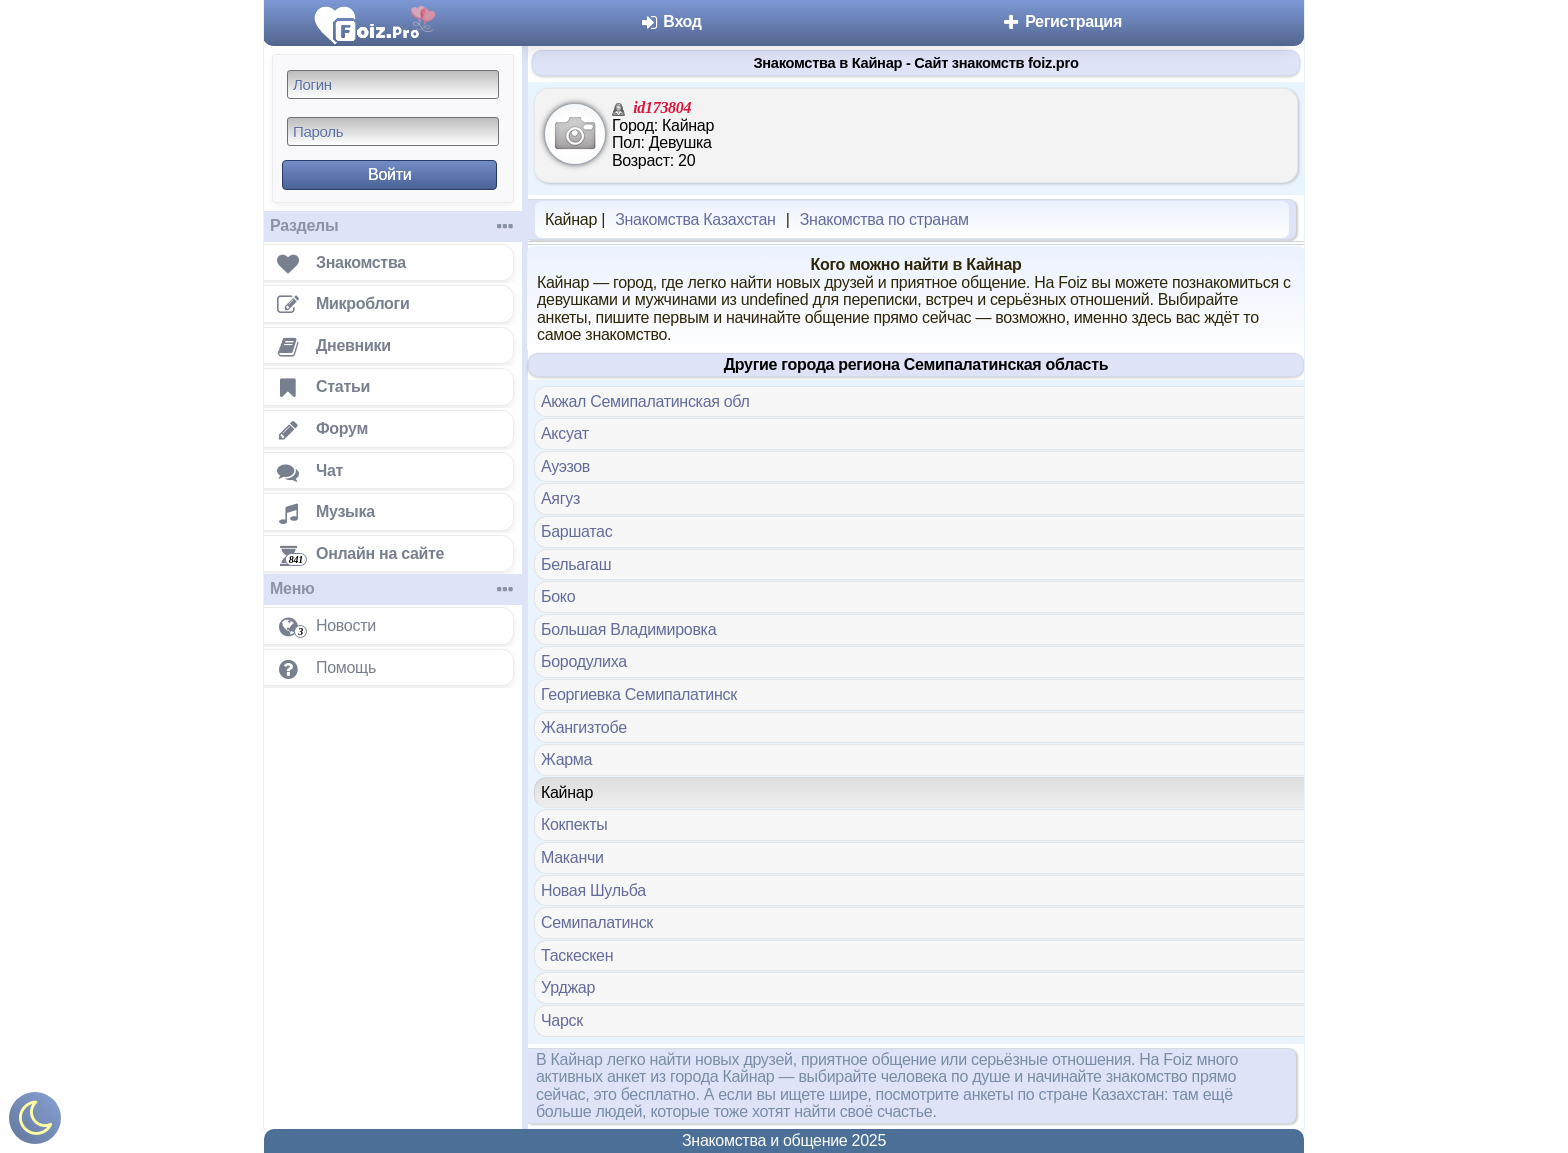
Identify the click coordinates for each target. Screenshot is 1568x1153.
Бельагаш (576, 564)
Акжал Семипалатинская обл (645, 401)
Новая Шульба (593, 890)
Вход (670, 21)
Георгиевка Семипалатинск (639, 694)
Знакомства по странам (884, 219)
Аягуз (560, 498)
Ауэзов (565, 466)
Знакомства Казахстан (695, 219)
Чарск (562, 1020)
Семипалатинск (597, 922)
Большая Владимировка (628, 629)
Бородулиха (584, 661)
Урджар (568, 987)
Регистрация (1061, 21)
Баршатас (576, 531)
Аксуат (565, 433)
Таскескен (577, 955)
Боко (558, 596)
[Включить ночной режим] (35, 1122)
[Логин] (393, 84)
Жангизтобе (584, 727)
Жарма (566, 759)
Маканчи (572, 857)
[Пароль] (393, 131)
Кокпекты (574, 824)
